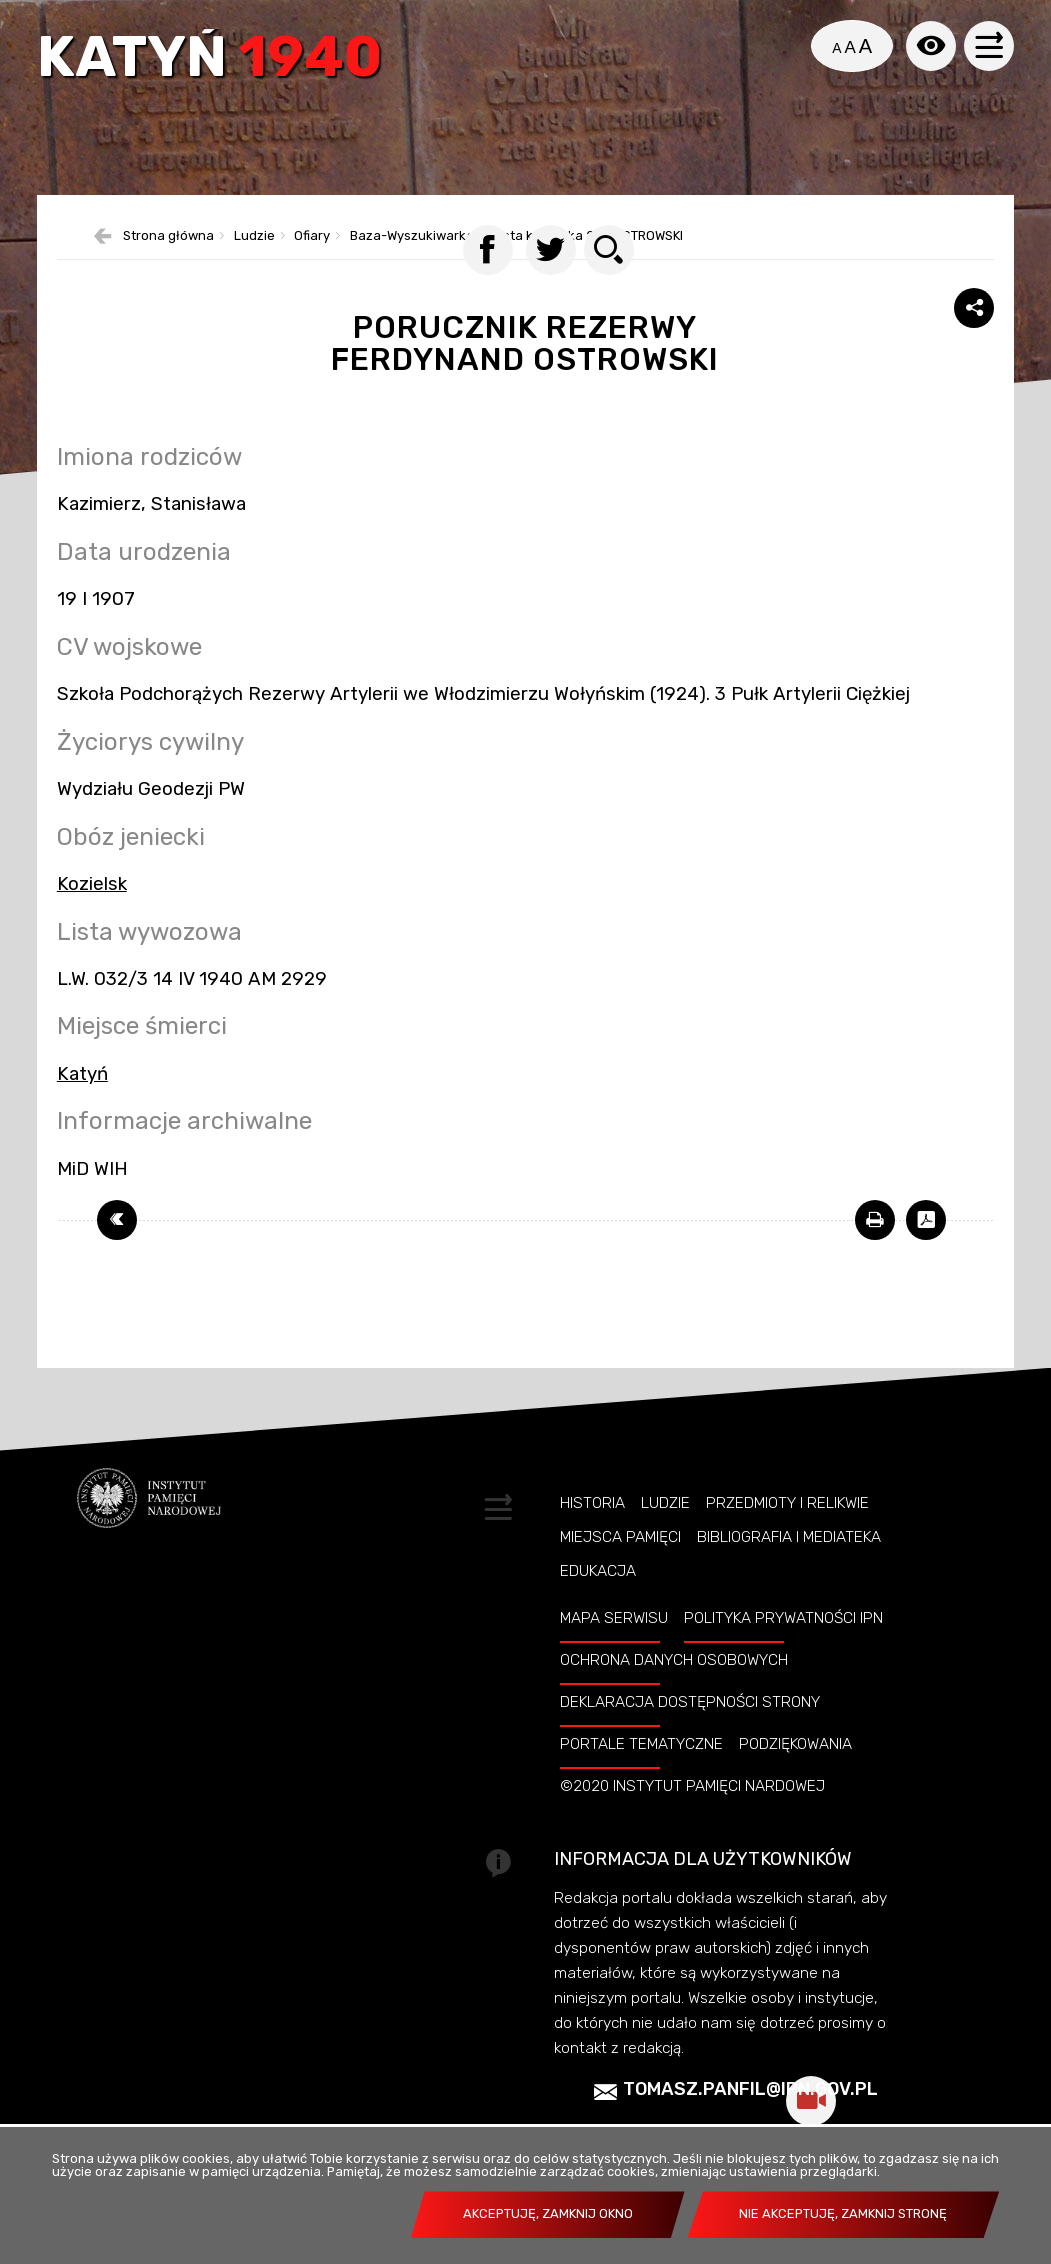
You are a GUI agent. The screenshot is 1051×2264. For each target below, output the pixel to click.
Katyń (212, 62)
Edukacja (598, 1597)
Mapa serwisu (614, 1644)
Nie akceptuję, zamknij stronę (843, 2213)
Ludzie (665, 1528)
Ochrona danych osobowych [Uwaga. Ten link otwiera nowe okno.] (674, 1686)
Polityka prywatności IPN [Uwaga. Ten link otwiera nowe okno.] (783, 1644)
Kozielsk (92, 909)
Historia (592, 1528)
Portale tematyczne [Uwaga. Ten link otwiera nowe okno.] (641, 1770)
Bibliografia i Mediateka (789, 1562)
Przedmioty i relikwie (787, 1528)
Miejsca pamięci (620, 1562)
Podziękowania (795, 1770)
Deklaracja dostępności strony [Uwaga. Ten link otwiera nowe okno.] (690, 1728)
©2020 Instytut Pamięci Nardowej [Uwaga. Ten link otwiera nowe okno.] (692, 1812)
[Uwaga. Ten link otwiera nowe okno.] (875, 1246)
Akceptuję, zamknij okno (548, 2213)
